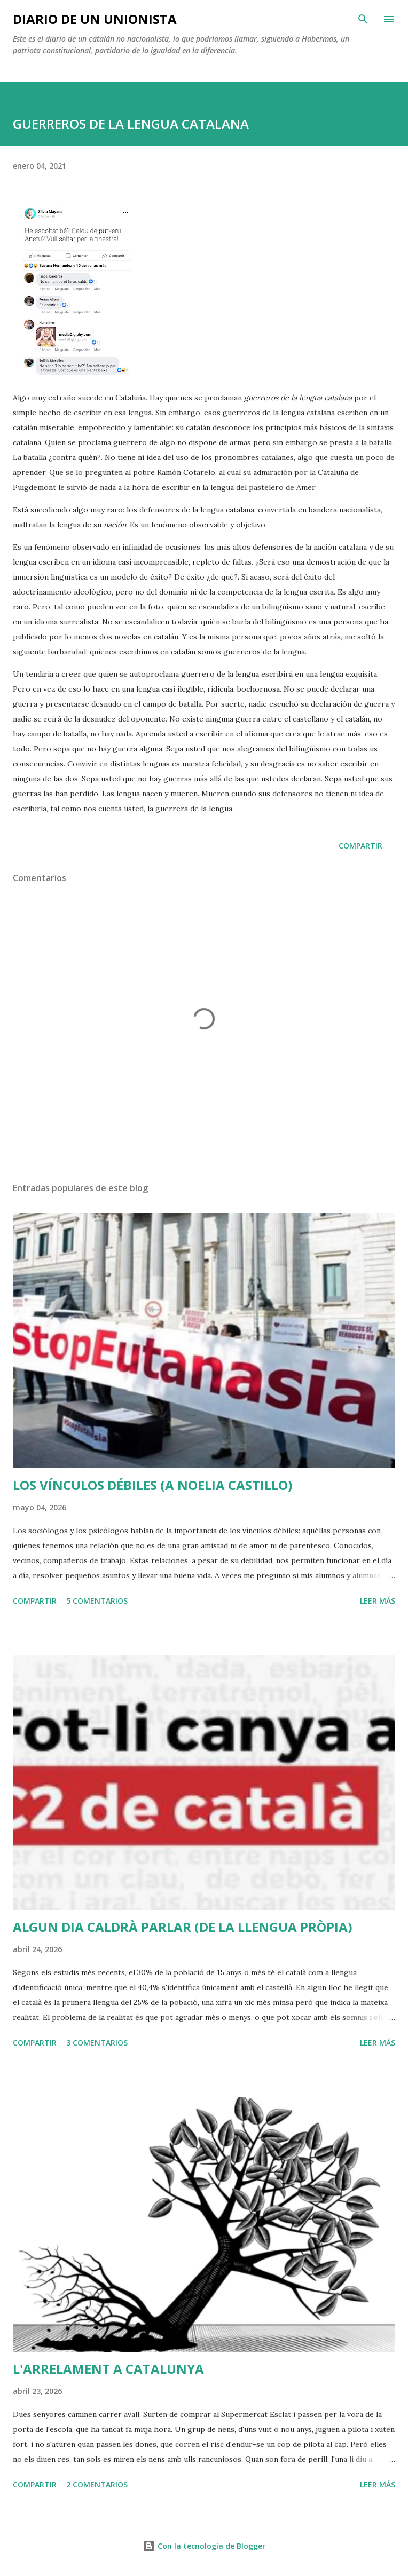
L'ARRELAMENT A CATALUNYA (108, 2368)
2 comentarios (97, 2484)
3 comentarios (97, 2043)
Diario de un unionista (95, 19)
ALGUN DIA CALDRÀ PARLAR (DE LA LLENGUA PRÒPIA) (182, 1927)
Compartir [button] (360, 846)
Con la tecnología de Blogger (204, 2546)
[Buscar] (363, 19)
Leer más (377, 1601)
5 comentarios (97, 1601)
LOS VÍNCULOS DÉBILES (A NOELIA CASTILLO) (153, 1485)
